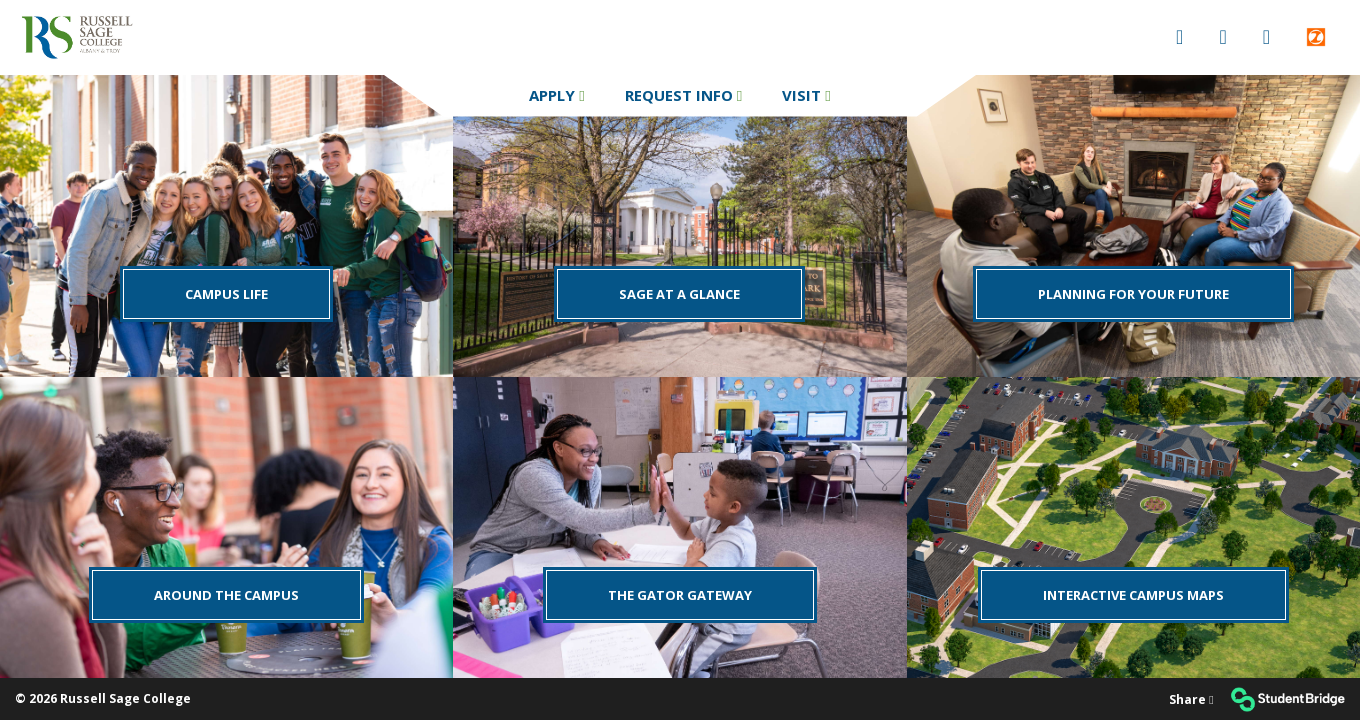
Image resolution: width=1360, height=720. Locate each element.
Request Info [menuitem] (681, 95)
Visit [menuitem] (803, 95)
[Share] (1191, 699)
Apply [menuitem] (554, 95)
